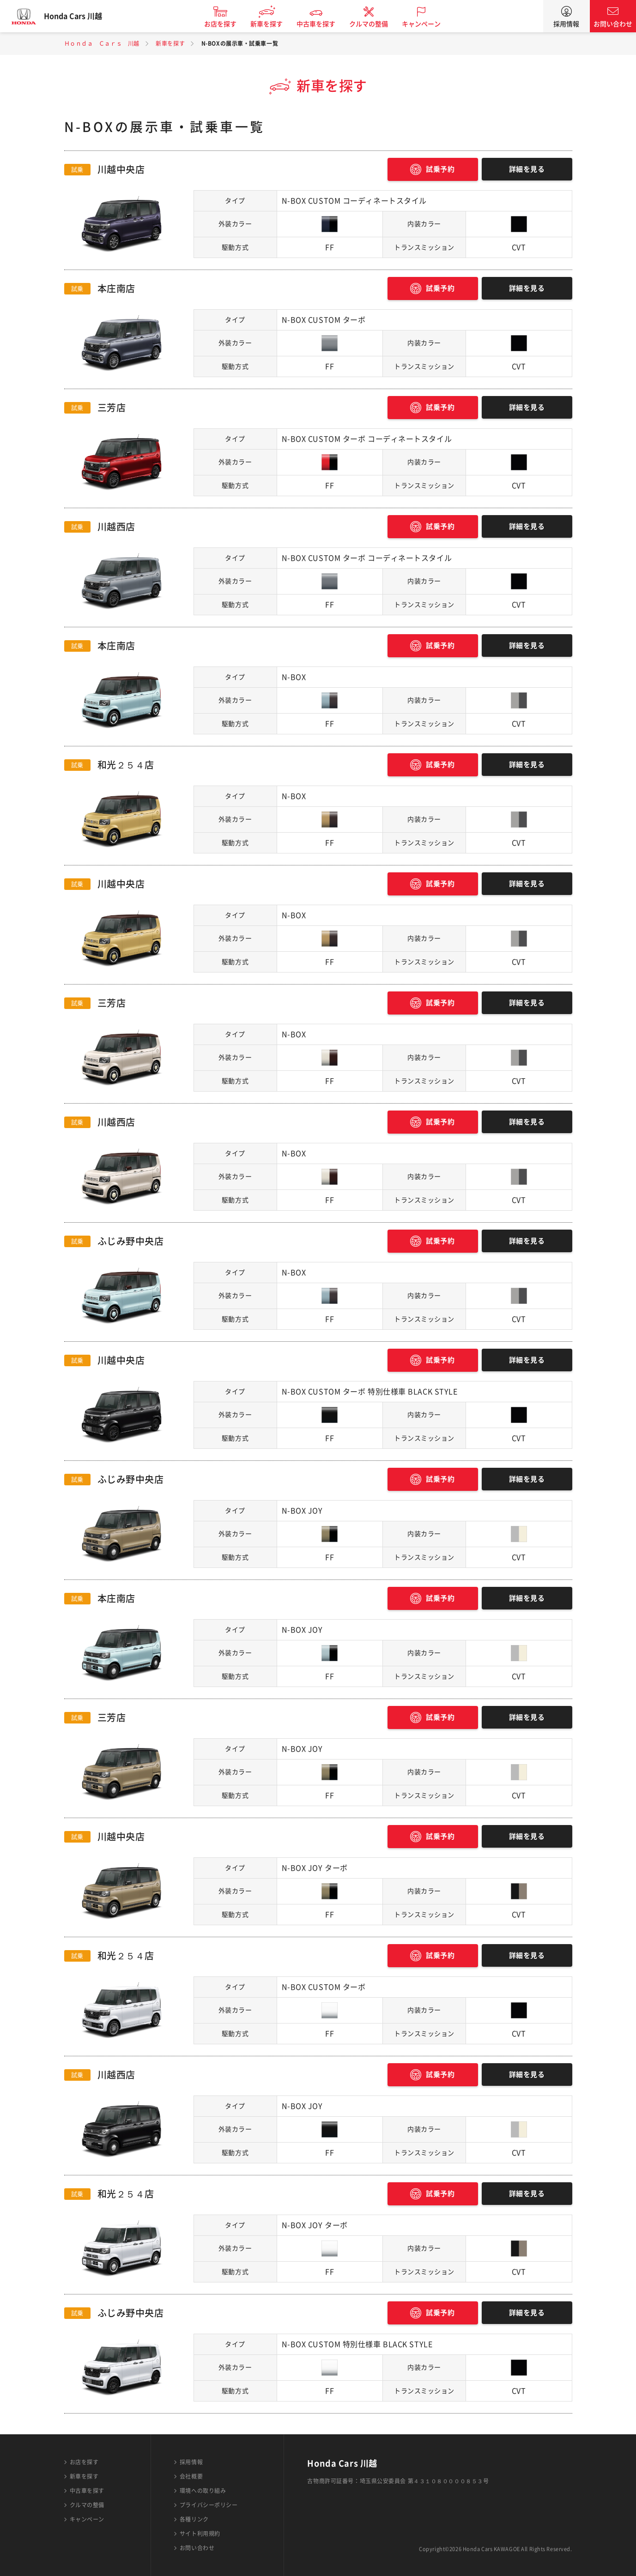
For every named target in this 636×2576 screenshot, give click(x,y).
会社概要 (191, 2476)
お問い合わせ (613, 24)
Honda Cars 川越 (81, 16)
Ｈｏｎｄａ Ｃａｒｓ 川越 (101, 43)
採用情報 (566, 24)
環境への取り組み (203, 2490)
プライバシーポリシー (209, 2505)
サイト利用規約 (200, 2533)
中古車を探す (323, 24)
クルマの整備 (376, 24)
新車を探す (274, 24)
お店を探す (228, 24)
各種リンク (194, 2519)
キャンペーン (429, 24)
